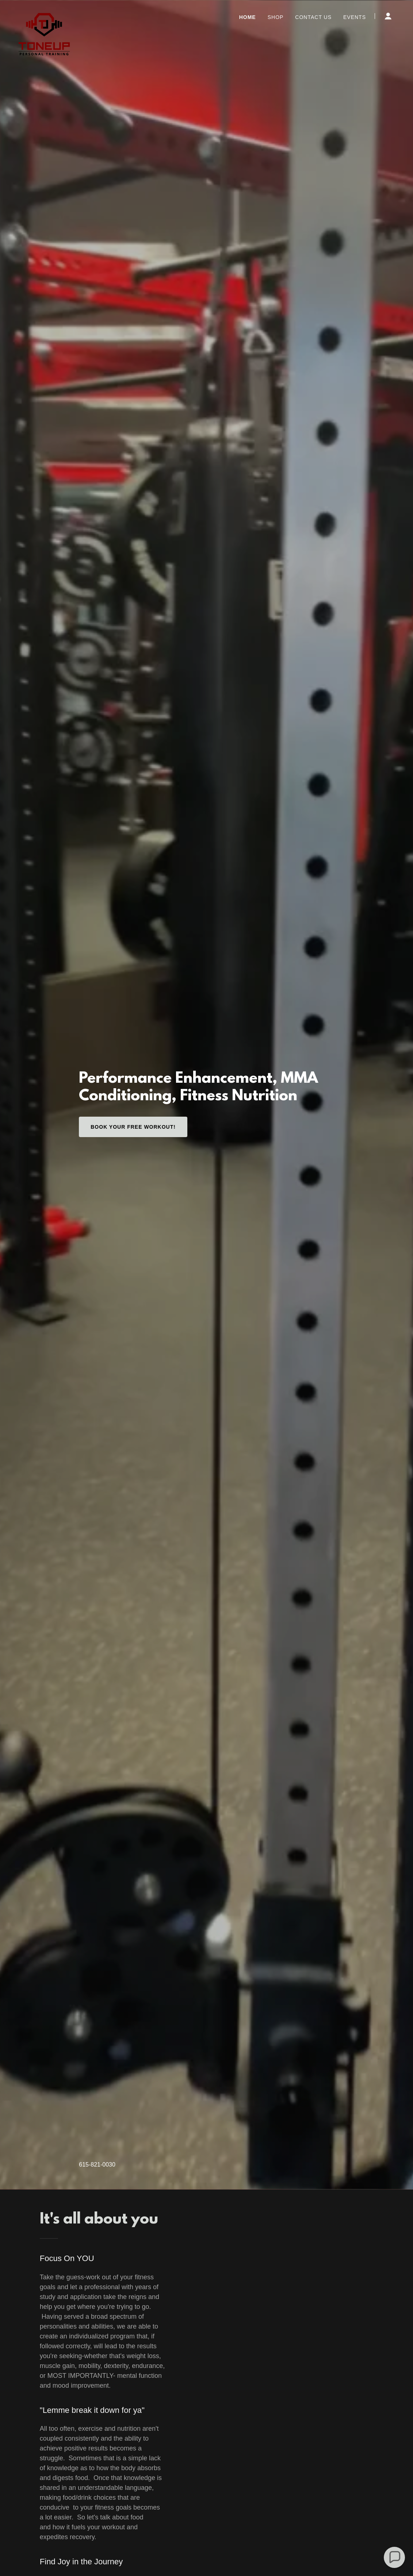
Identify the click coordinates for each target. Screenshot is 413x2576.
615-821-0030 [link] (97, 2164)
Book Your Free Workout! (133, 1127)
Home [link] (247, 17)
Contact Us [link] (313, 17)
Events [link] (354, 17)
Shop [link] (276, 17)
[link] (44, 15)
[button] (388, 16)
